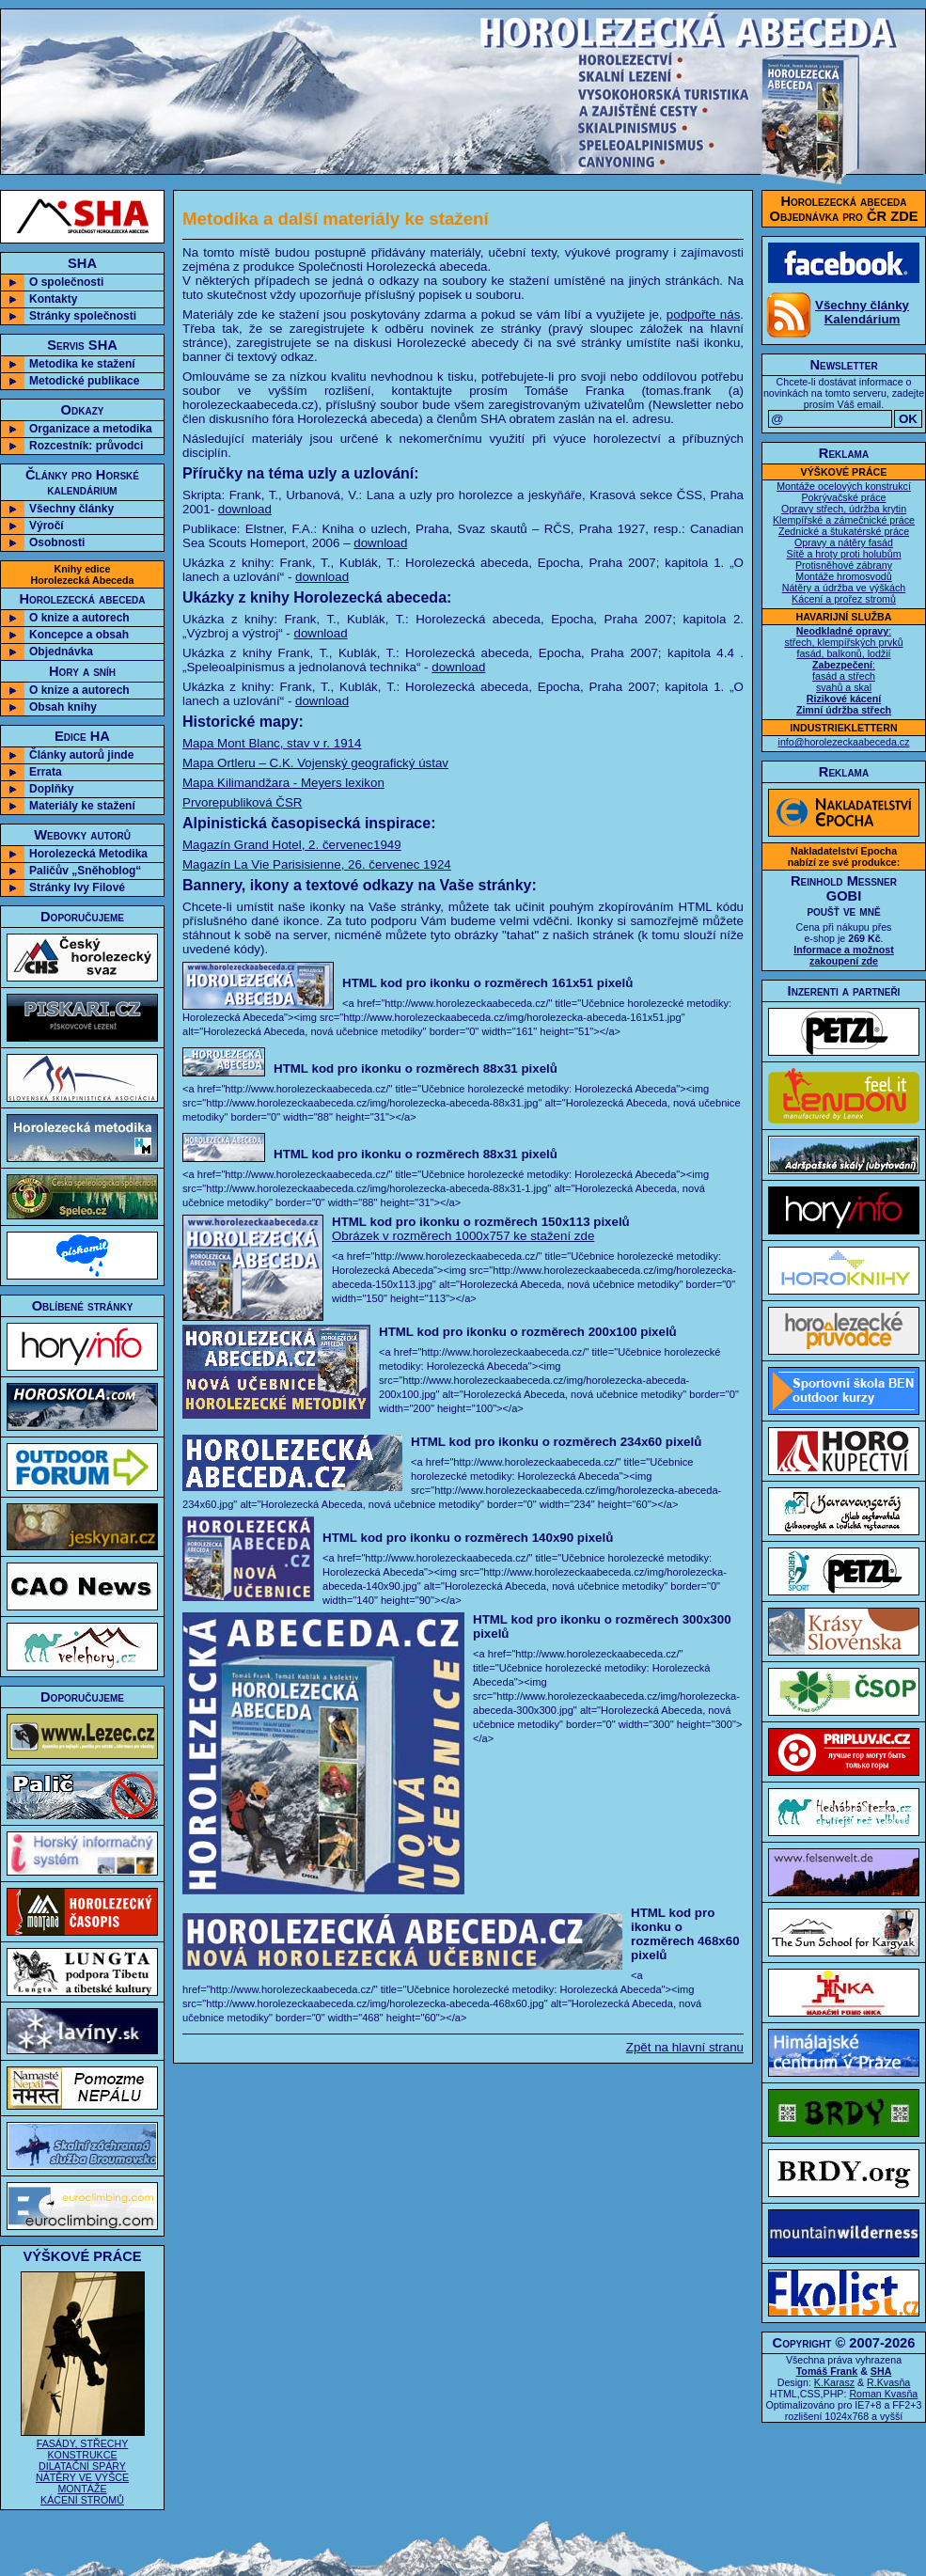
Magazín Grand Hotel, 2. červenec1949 (291, 845)
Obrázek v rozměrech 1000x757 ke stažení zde (463, 1236)
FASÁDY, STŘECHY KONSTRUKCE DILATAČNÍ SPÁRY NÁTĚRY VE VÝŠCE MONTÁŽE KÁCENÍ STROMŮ (83, 2466)
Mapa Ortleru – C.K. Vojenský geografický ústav (315, 763)
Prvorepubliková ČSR (242, 802)
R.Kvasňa (888, 2382)
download (245, 509)
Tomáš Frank (827, 2371)
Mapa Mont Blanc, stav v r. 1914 (271, 743)
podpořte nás (703, 314)
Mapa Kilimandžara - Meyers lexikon (283, 783)
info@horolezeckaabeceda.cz (844, 741)
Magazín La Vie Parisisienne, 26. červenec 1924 (316, 864)
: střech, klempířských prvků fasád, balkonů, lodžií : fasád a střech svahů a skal (843, 670)
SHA (881, 2371)
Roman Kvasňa (883, 2393)
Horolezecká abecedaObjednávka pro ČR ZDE (844, 209)
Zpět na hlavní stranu (685, 2047)
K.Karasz (834, 2382)
